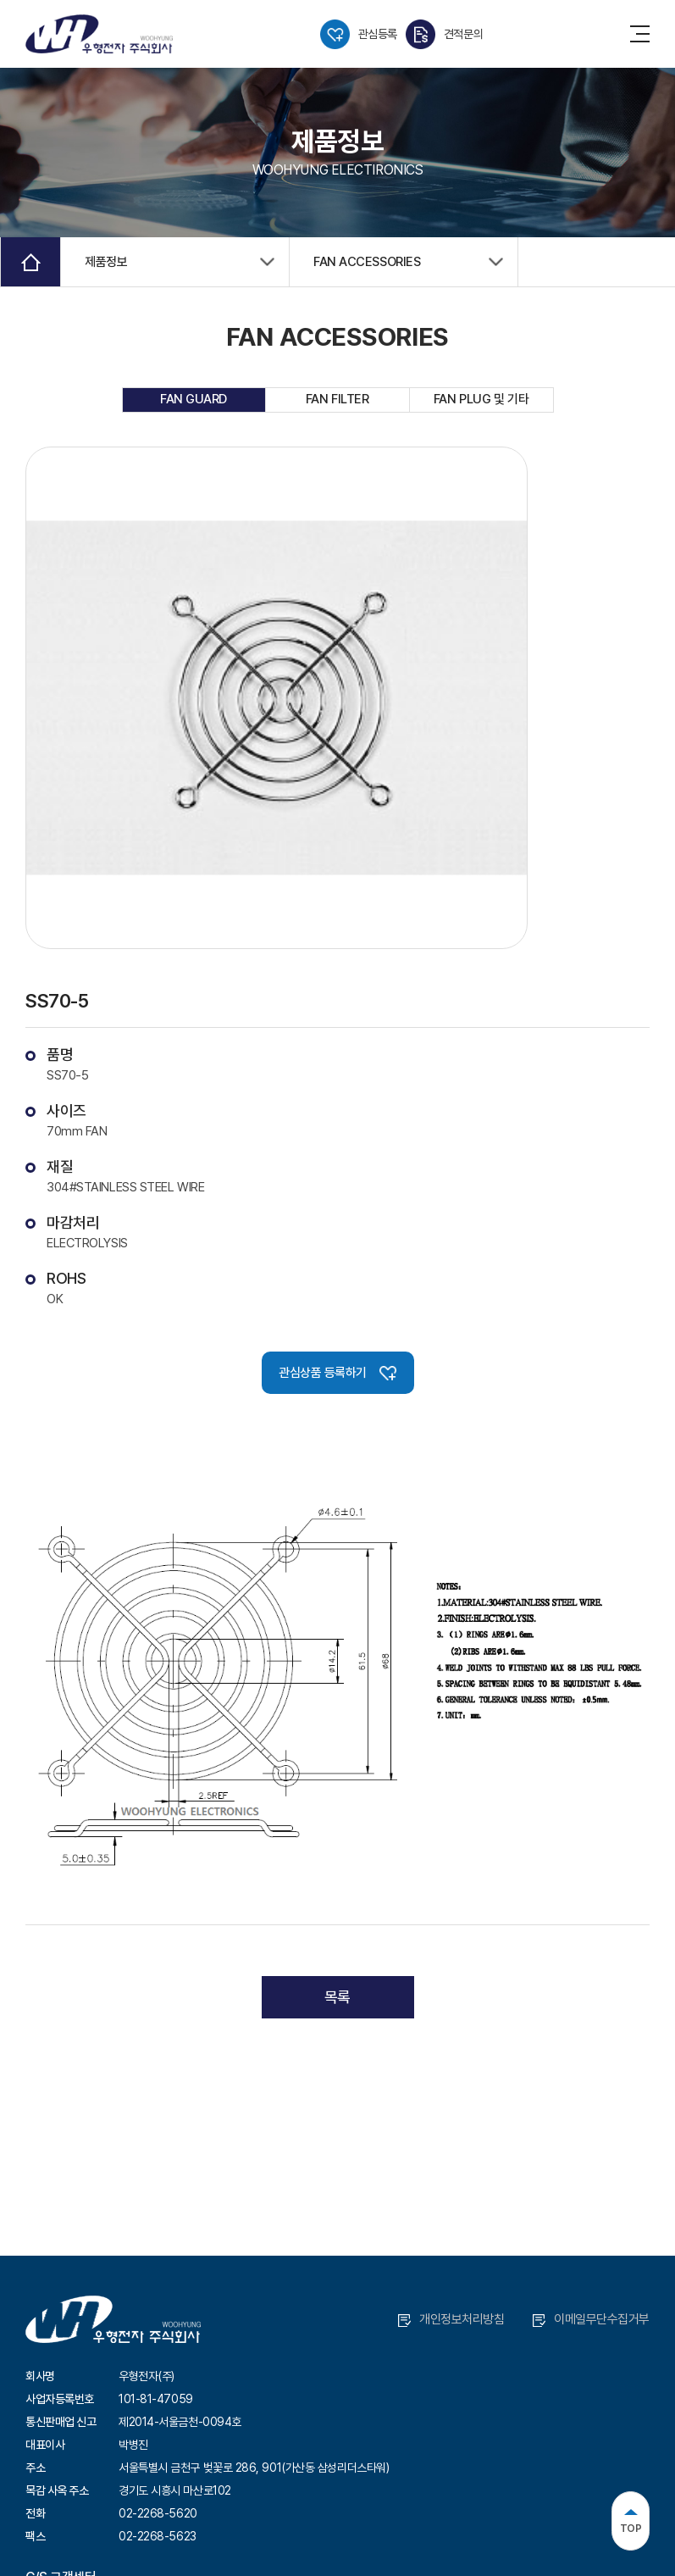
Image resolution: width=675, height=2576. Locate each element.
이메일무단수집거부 (591, 2319)
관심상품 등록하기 (337, 1373)
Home (30, 261)
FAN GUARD (193, 399)
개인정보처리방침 (451, 2319)
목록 (337, 1997)
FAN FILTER (337, 399)
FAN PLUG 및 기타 (481, 399)
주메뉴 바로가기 (0, 0)
